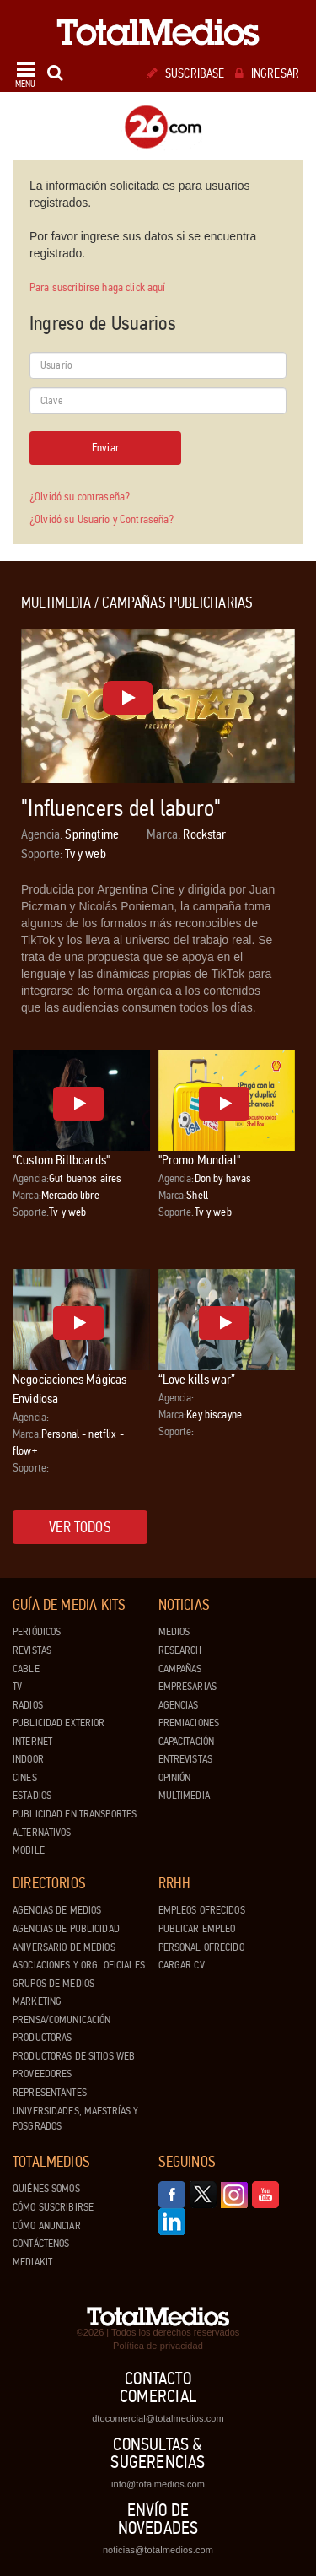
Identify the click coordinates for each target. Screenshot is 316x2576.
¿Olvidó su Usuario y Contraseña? (101, 519)
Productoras (42, 2037)
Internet (32, 1741)
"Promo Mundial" (199, 1160)
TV (17, 1686)
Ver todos (80, 1527)
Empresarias (187, 1686)
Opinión (174, 1778)
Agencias (178, 1705)
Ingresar (267, 73)
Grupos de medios (53, 1983)
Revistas (32, 1650)
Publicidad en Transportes (75, 1814)
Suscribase (186, 73)
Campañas (180, 1669)
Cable (26, 1669)
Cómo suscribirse (53, 2207)
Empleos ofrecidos (201, 1910)
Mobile (29, 1850)
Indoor (28, 1759)
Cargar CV (181, 1965)
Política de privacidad (158, 2346)
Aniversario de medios (64, 1947)
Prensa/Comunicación (61, 2020)
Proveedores (42, 2074)
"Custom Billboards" (61, 1160)
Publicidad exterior (58, 1723)
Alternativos (42, 1832)
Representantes (50, 2092)
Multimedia (184, 1795)
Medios (174, 1632)
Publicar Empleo (197, 1929)
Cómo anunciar (47, 2226)
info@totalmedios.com (158, 2484)
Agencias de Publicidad (66, 1929)
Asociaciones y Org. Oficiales (79, 1965)
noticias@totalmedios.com (158, 2550)
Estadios (32, 1795)
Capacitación (186, 1741)
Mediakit (32, 2262)
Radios (28, 1705)
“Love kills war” (197, 1379)
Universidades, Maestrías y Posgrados (75, 2119)
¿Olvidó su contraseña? (79, 496)
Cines (25, 1778)
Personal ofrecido (201, 1947)
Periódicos (37, 1632)
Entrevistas (185, 1759)
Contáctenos (41, 2243)
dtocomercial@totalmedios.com (158, 2418)
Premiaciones (189, 1723)
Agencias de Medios (57, 1910)
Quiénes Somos (46, 2188)
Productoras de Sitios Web (74, 2056)
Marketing (37, 2001)
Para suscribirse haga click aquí (97, 287)
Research (180, 1650)
